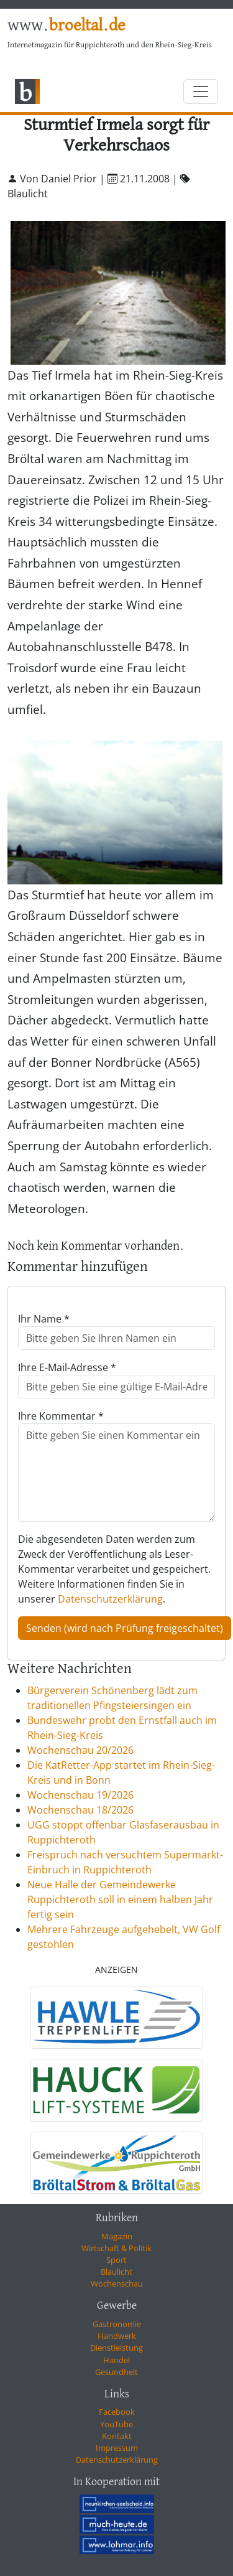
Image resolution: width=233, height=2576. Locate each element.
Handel (116, 2360)
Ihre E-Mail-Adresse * (67, 1367)
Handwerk (117, 2335)
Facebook (117, 2411)
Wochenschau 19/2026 (80, 1795)
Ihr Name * (44, 1319)
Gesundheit (116, 2371)
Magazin (116, 2236)
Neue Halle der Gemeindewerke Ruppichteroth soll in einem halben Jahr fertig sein (120, 1899)
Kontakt (117, 2436)
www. (66, 25)
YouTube (116, 2424)
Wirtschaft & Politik (116, 2248)
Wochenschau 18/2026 (80, 1810)
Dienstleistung (116, 2347)
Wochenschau (117, 2283)
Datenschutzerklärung (110, 1599)
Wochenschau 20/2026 (80, 1750)
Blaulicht (116, 2271)
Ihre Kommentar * (61, 1416)
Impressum (117, 2447)
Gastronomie (117, 2324)
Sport (116, 2259)
